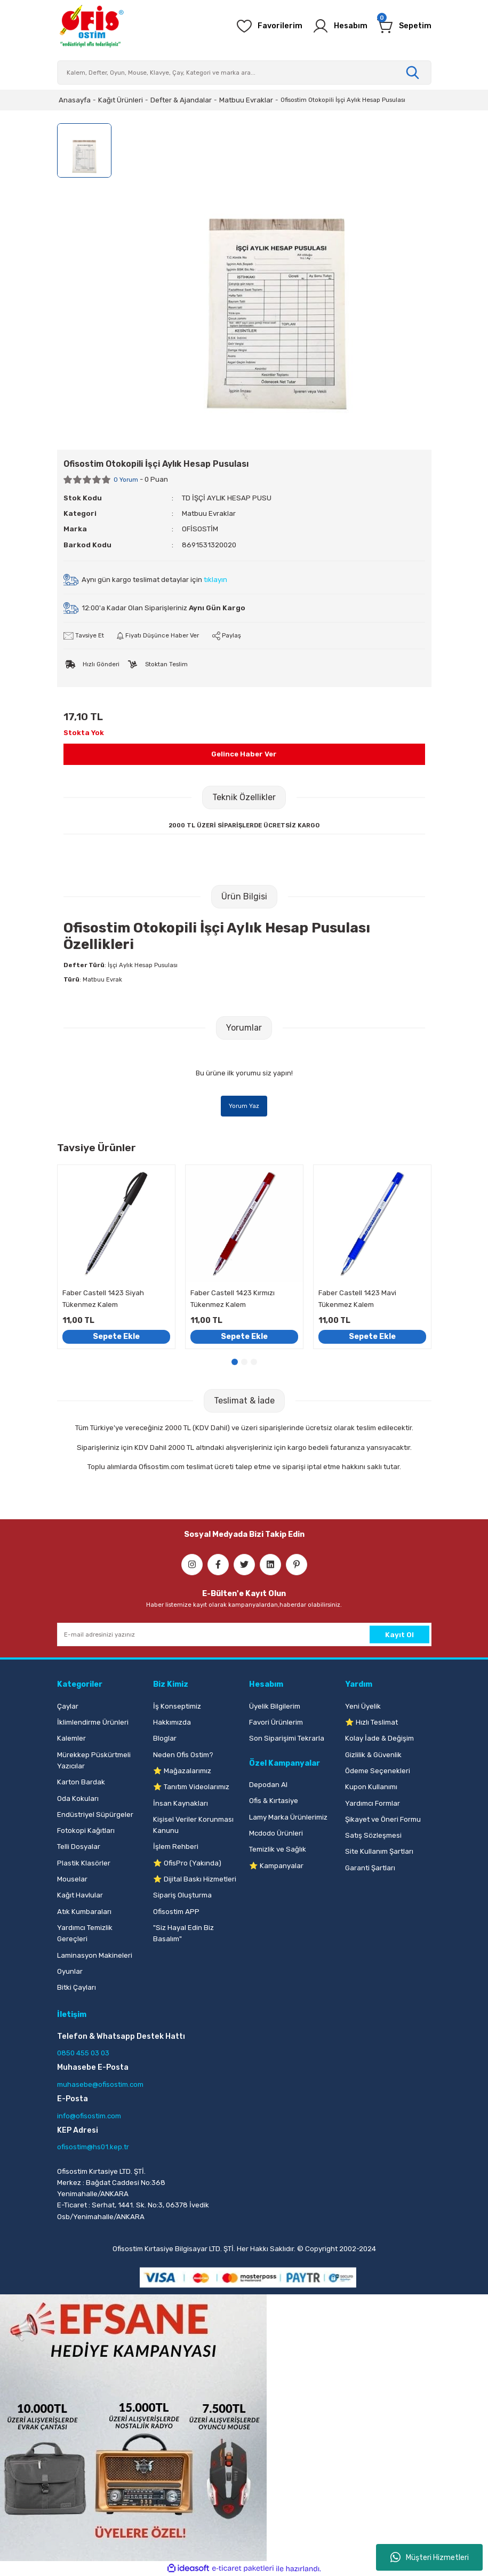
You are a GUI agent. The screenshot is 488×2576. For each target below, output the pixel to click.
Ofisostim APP (176, 1912)
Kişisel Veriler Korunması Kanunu (193, 1825)
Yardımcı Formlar (372, 1803)
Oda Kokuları (78, 1799)
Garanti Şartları (370, 1868)
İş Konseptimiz (177, 1706)
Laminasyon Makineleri (94, 1955)
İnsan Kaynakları (180, 1803)
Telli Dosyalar (78, 1847)
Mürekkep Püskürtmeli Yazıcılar (94, 1760)
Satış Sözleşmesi (373, 1835)
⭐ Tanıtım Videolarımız (191, 1787)
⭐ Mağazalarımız (182, 1771)
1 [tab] (234, 1362)
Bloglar (165, 1738)
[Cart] (404, 26)
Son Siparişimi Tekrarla (286, 1738)
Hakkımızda (172, 1722)
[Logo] (91, 26)
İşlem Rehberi (175, 1847)
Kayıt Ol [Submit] (399, 1635)
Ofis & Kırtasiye (273, 1801)
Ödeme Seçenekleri (377, 1771)
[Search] (244, 72)
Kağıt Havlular (80, 1895)
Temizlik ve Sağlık (277, 1849)
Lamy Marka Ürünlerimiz (288, 1817)
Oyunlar (70, 1971)
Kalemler (71, 1738)
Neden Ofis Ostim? (183, 1755)
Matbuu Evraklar (209, 513)
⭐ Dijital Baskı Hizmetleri (194, 1879)
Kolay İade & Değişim (379, 1738)
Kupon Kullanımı (371, 1787)
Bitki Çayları (76, 1987)
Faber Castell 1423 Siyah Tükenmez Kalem (103, 1298)
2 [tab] (244, 1362)
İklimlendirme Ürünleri (93, 1722)
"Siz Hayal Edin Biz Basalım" (183, 1933)
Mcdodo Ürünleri (276, 1833)
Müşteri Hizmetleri (429, 2557)
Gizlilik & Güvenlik (373, 1755)
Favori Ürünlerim (276, 1722)
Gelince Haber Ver (244, 754)
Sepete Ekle (116, 1336)
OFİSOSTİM (200, 529)
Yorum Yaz (244, 1106)
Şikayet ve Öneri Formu (383, 1819)
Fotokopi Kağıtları (86, 1831)
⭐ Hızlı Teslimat (371, 1722)
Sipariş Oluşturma (182, 1895)
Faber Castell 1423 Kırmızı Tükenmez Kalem (232, 1298)
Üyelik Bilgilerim (274, 1706)
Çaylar (67, 1706)
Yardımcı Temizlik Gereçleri (85, 1933)
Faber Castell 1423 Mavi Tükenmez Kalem (357, 1298)
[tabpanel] (116, 1257)
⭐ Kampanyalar (276, 1866)
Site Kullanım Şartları (379, 1851)
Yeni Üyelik (363, 1706)
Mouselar (72, 1879)
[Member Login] (339, 26)
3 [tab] (254, 1362)
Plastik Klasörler (83, 1863)
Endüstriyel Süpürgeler (95, 1815)
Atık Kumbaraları (84, 1912)
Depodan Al (268, 1785)
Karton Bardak (81, 1782)
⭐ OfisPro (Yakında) (187, 1863)
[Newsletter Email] (244, 1634)
